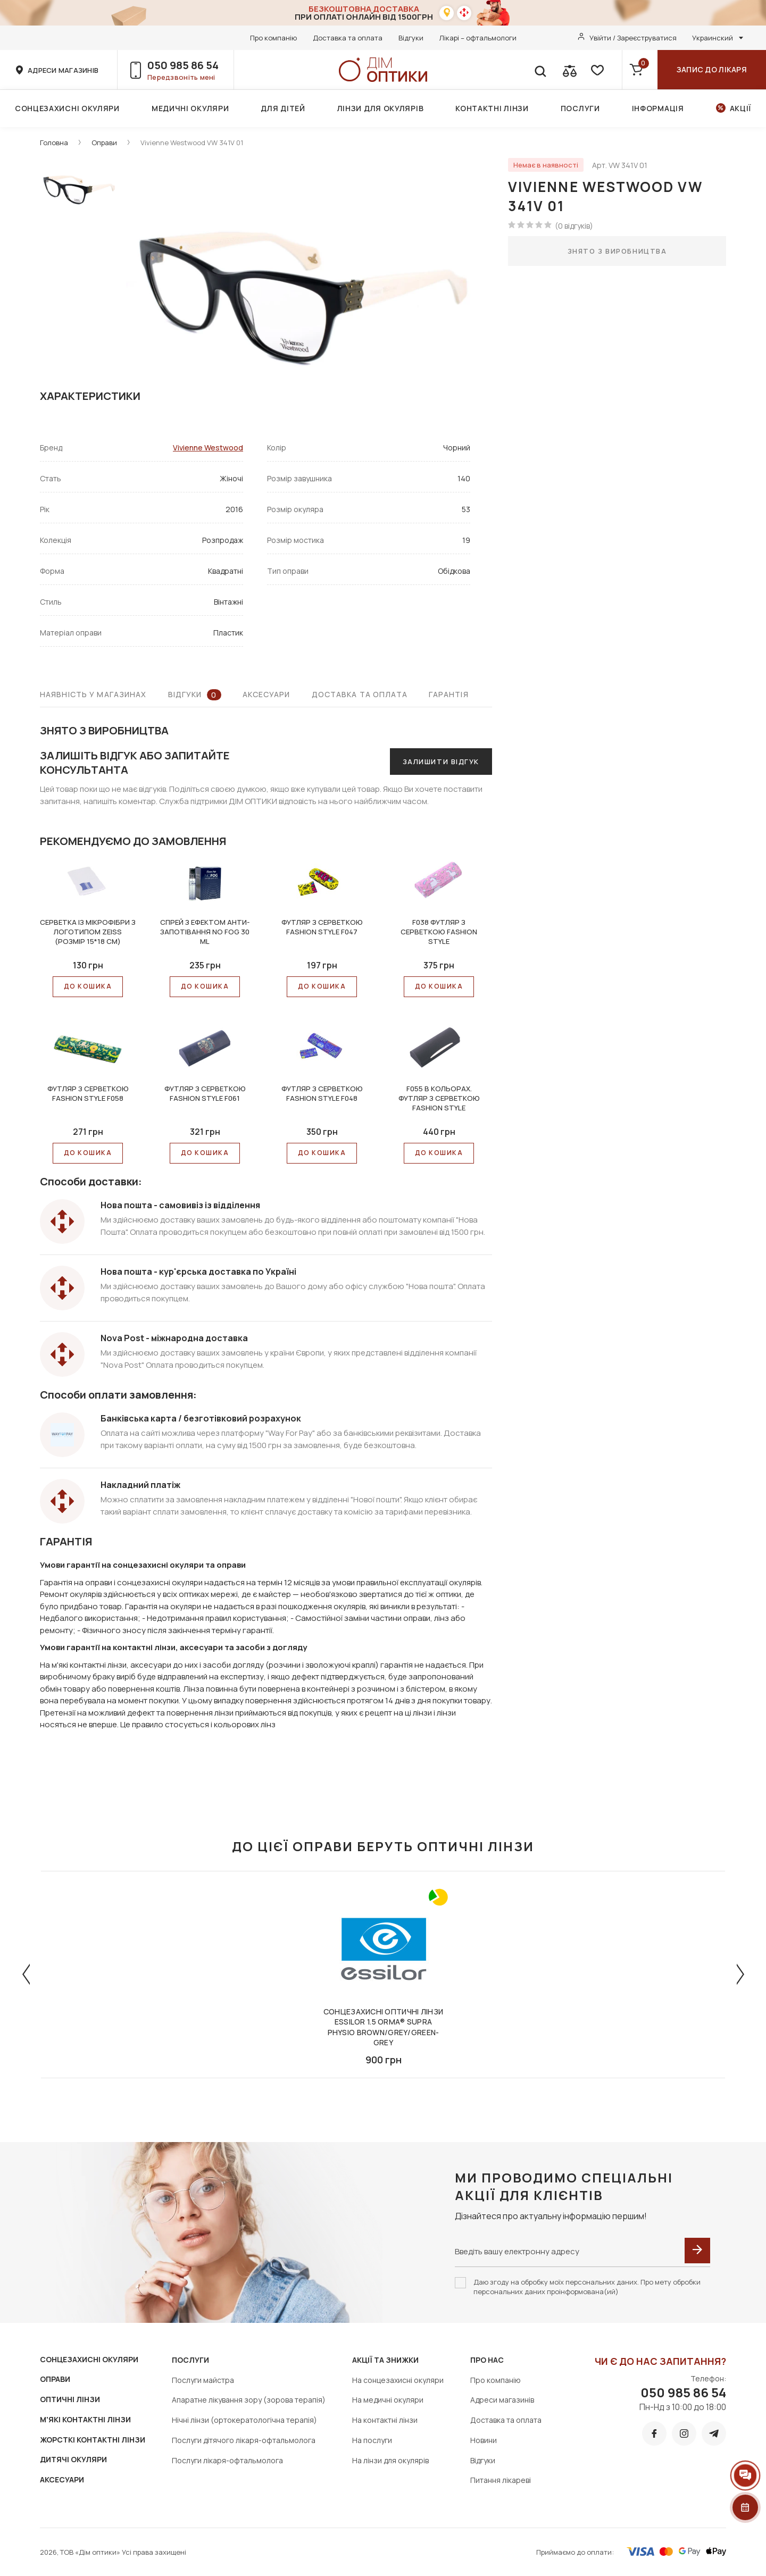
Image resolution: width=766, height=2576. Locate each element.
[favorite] (596, 70)
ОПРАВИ (55, 2379)
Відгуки (410, 38)
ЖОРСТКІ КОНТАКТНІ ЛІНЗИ (92, 2440)
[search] (540, 70)
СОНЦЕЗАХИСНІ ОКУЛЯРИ (89, 2359)
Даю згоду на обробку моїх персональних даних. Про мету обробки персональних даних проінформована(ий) (587, 2286)
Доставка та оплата (347, 38)
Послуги (580, 108)
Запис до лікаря (712, 69)
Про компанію (273, 38)
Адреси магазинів (502, 2400)
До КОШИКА (88, 986)
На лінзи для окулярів (390, 2460)
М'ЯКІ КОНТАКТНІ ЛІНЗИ (85, 2419)
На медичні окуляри (387, 2400)
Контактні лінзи (492, 108)
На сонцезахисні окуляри (398, 2380)
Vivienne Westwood (208, 447)
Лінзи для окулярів (380, 108)
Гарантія (449, 694)
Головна (54, 142)
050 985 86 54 (183, 65)
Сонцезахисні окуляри (67, 108)
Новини (483, 2440)
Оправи (104, 142)
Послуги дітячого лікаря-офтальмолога (243, 2440)
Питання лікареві (500, 2480)
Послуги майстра (203, 2380)
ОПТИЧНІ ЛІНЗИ (70, 2399)
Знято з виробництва (617, 251)
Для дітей (283, 108)
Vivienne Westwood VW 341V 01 (191, 142)
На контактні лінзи (385, 2420)
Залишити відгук (441, 761)
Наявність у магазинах (93, 694)
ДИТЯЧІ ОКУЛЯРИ (73, 2459)
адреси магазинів (63, 70)
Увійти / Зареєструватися (633, 38)
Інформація (658, 108)
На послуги (372, 2440)
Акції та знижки (385, 2360)
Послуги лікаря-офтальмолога (227, 2460)
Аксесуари (266, 694)
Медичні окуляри (190, 108)
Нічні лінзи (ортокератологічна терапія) (244, 2420)
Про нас (487, 2360)
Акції (741, 108)
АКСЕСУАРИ (62, 2479)
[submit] (697, 2250)
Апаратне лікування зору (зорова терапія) (249, 2400)
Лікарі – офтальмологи (478, 38)
